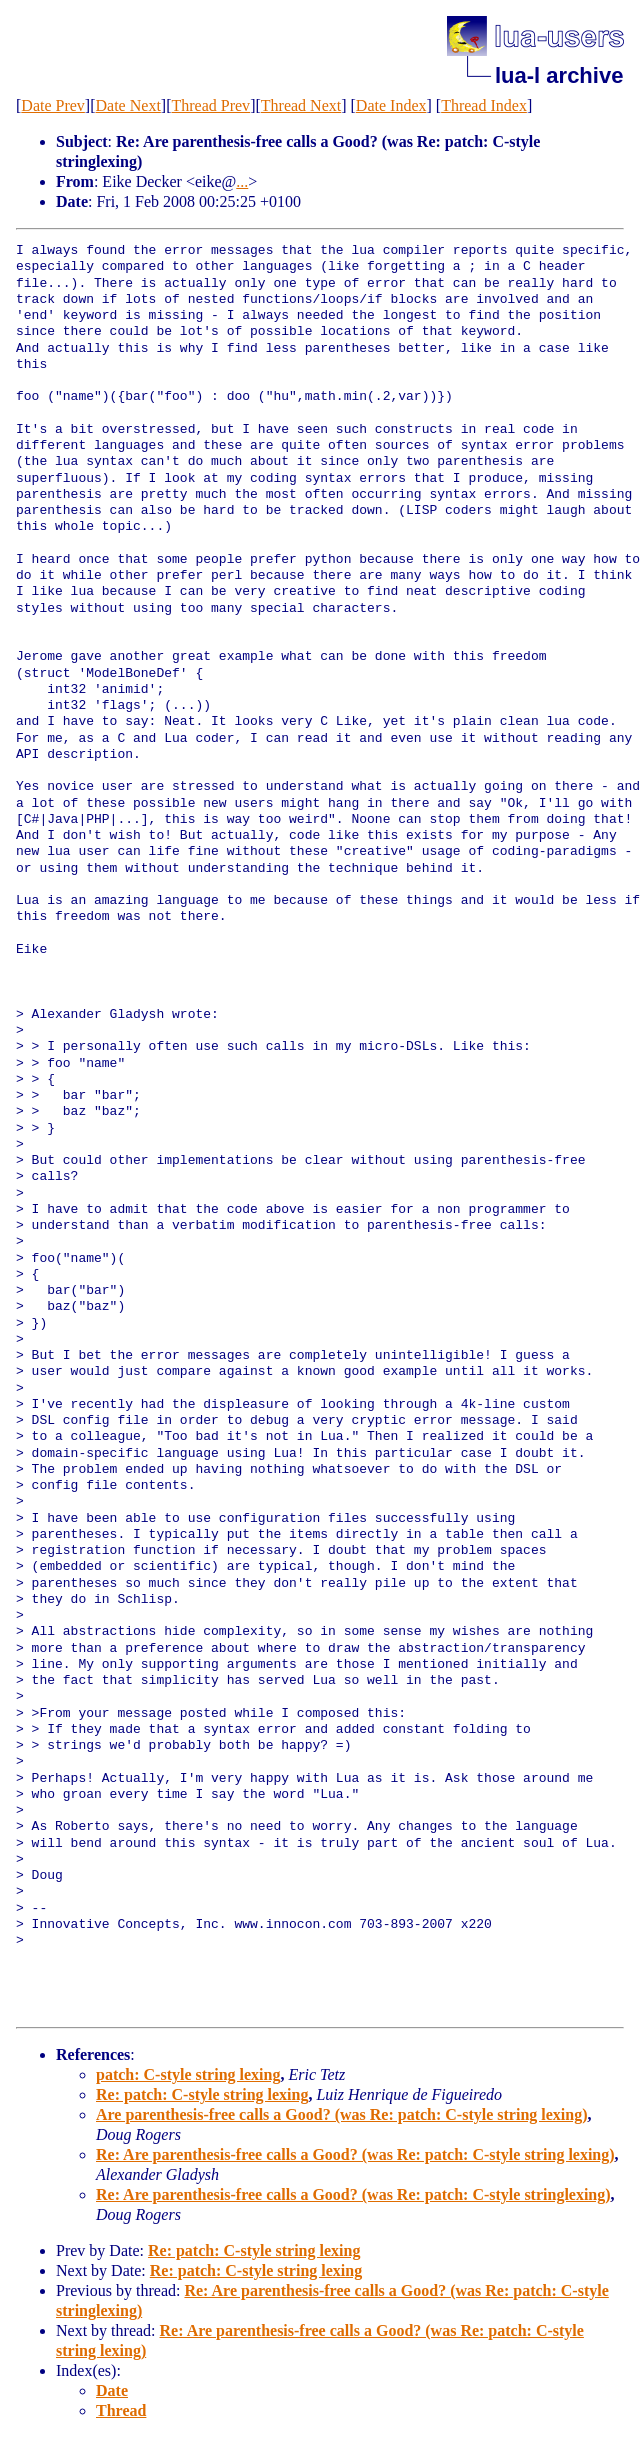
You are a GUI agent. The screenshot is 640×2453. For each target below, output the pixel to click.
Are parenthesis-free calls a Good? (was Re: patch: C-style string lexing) (342, 2114)
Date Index (391, 105)
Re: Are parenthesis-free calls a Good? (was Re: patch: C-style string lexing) (355, 2154)
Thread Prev (210, 105)
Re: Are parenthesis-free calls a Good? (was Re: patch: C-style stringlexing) (353, 2194)
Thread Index (484, 105)
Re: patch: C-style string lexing (202, 2094)
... (242, 181)
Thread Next (301, 105)
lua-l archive (559, 75)
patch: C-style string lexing (188, 2074)
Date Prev (53, 105)
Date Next (128, 105)
